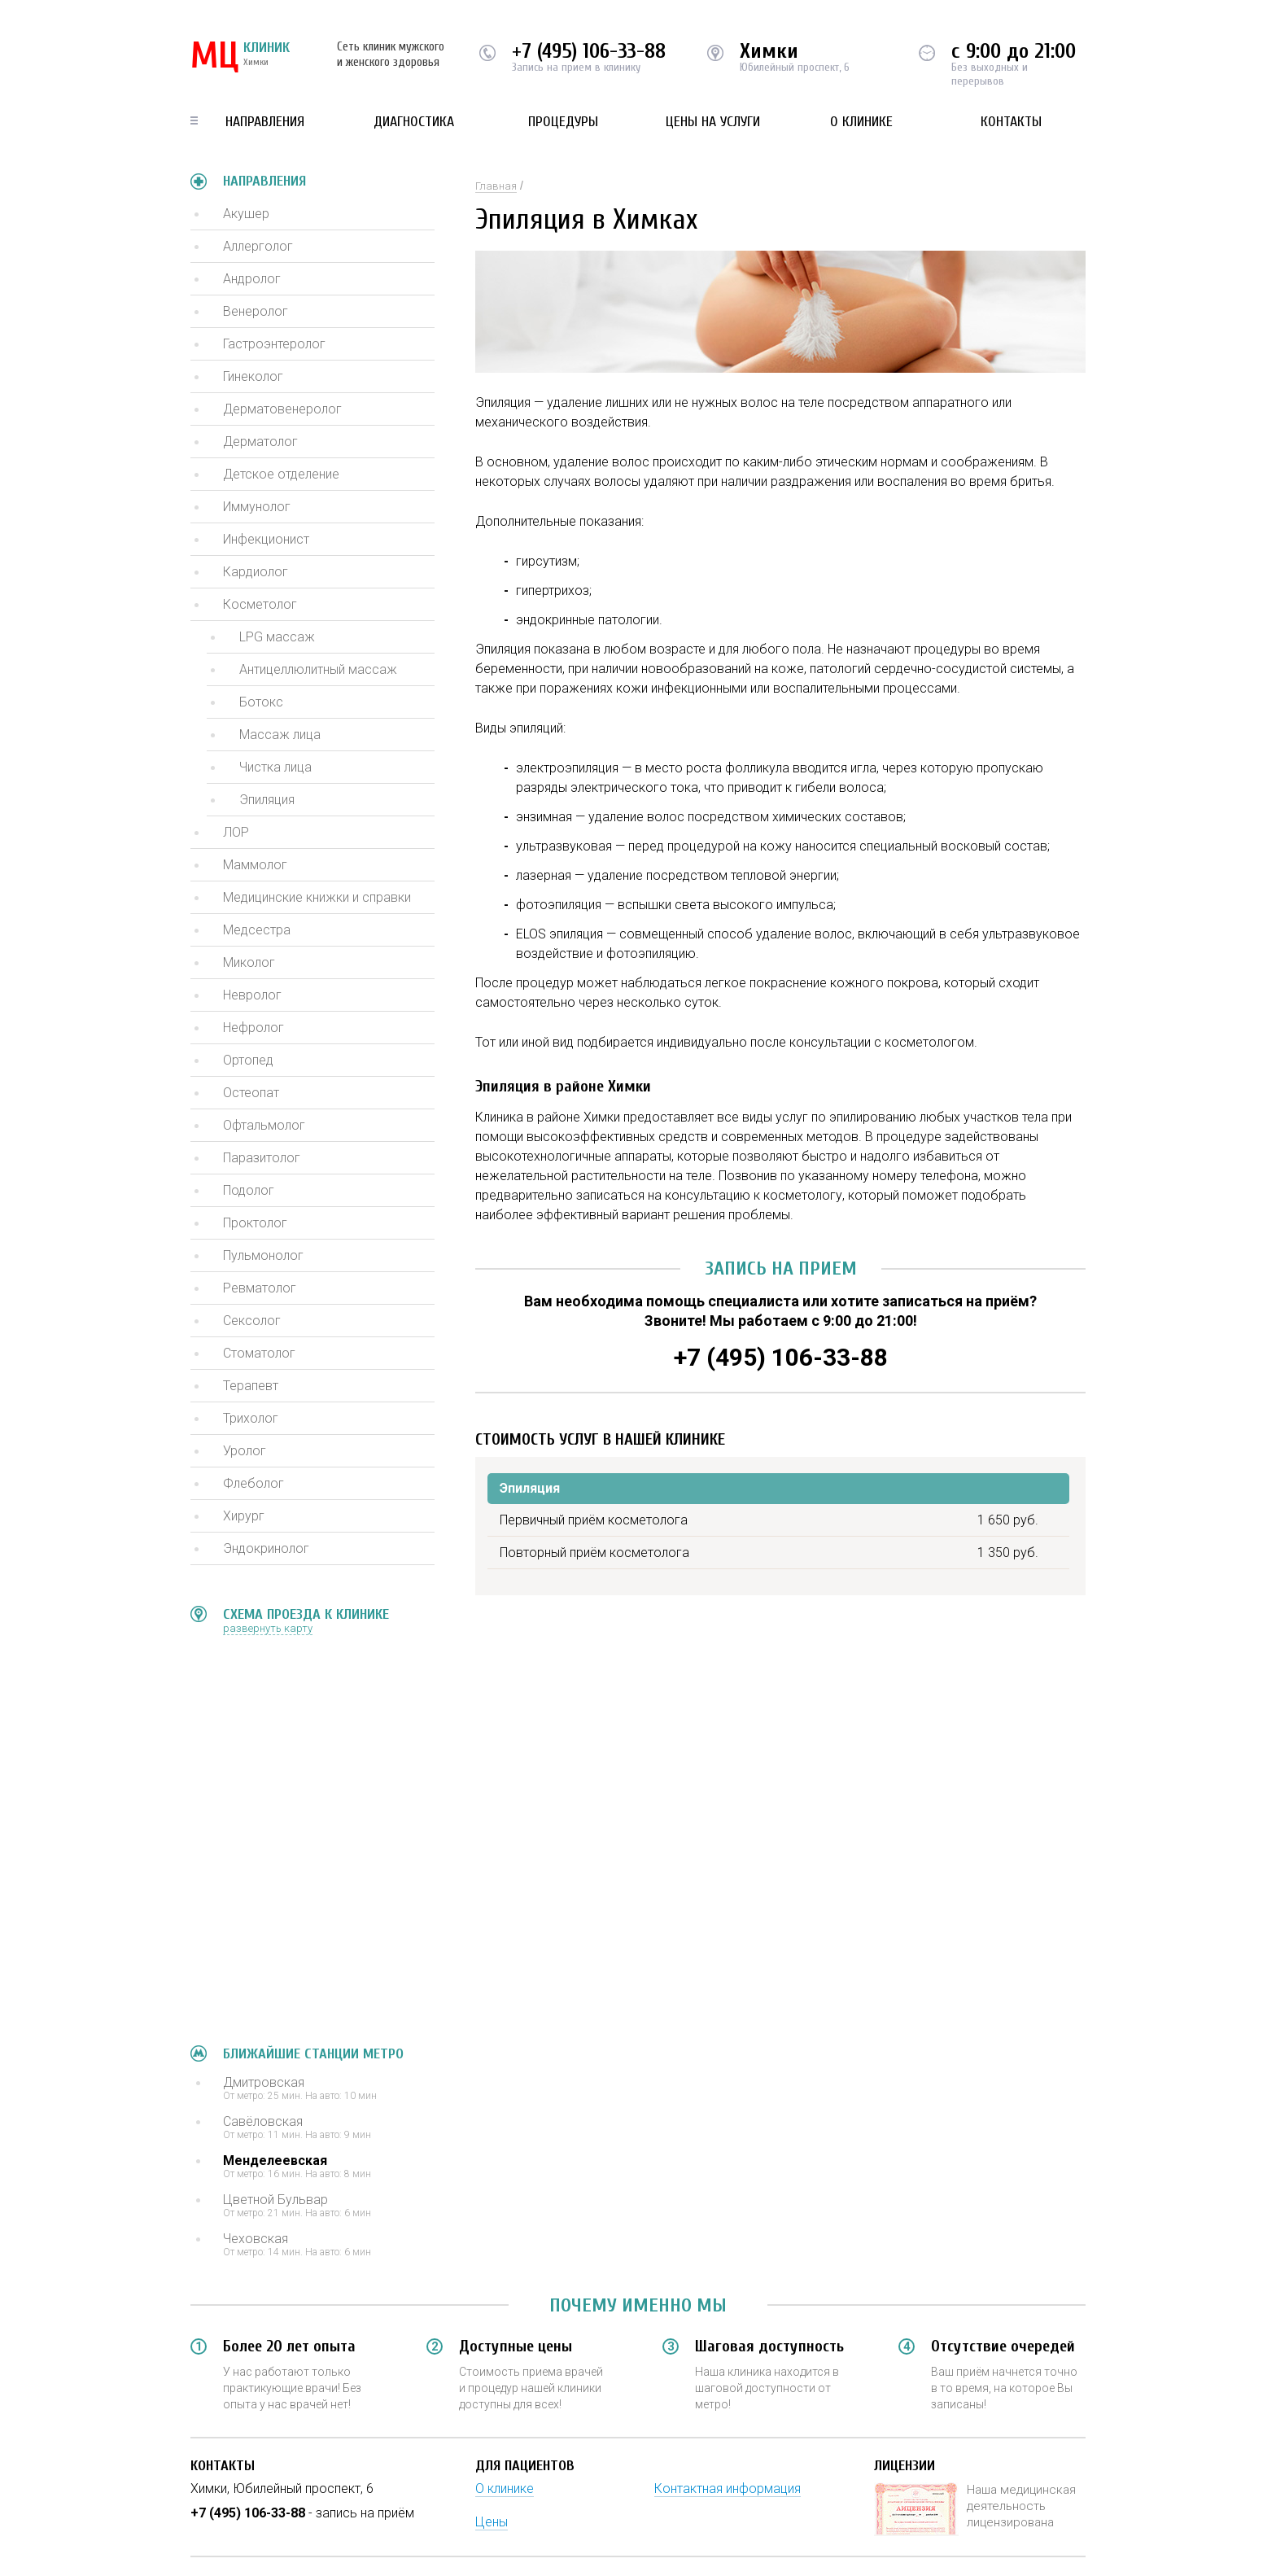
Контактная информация (727, 2488)
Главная (496, 186)
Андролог (252, 278)
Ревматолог (259, 1288)
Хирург (243, 1516)
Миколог (249, 962)
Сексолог (252, 1320)
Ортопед (248, 1060)
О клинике (861, 121)
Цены (491, 2522)
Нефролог (253, 1027)
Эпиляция (267, 799)
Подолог (248, 1190)
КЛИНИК (240, 57)
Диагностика (414, 121)
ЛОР (236, 832)
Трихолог (250, 1418)
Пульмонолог (263, 1255)
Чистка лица (275, 767)
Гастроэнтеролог (274, 344)
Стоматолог (259, 1353)
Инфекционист (266, 539)
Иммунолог (257, 506)
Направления (264, 121)
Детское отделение (281, 474)
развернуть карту (267, 1628)
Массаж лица (280, 734)
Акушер (246, 213)
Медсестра (257, 930)
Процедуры (563, 121)
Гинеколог (253, 376)
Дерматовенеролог (282, 409)
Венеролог (255, 311)
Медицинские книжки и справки (317, 897)
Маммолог (255, 865)
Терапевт (250, 1385)
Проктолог (255, 1223)
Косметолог (260, 604)
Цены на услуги (713, 121)
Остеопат (251, 1092)
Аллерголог (258, 246)
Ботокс (261, 702)
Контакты (1011, 121)
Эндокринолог (266, 1548)
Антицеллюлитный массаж (318, 669)
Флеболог (253, 1483)
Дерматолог (260, 441)
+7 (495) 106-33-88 (589, 51)
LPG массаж (277, 637)
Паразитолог (261, 1158)
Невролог (252, 995)
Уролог (244, 1451)
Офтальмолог (264, 1125)
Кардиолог (255, 571)
